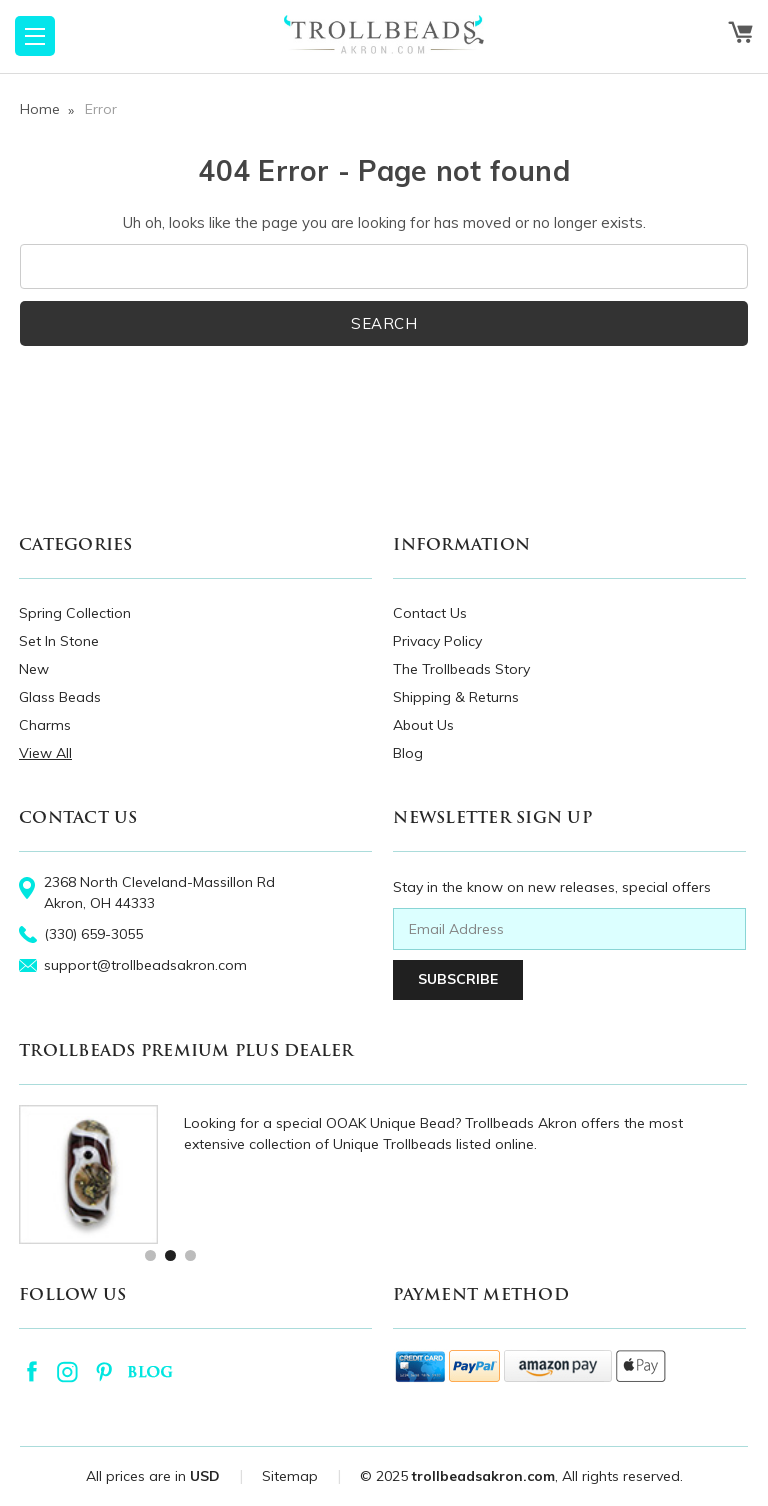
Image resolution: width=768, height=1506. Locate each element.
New (34, 669)
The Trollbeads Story (461, 669)
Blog (408, 753)
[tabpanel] (383, 1174)
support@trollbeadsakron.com (145, 965)
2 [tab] (169, 1254)
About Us (423, 725)
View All (45, 753)
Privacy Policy (437, 641)
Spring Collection (75, 613)
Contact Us (430, 613)
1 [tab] (149, 1254)
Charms (45, 725)
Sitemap (290, 1476)
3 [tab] (189, 1254)
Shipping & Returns (456, 697)
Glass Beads (60, 697)
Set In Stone (59, 641)
